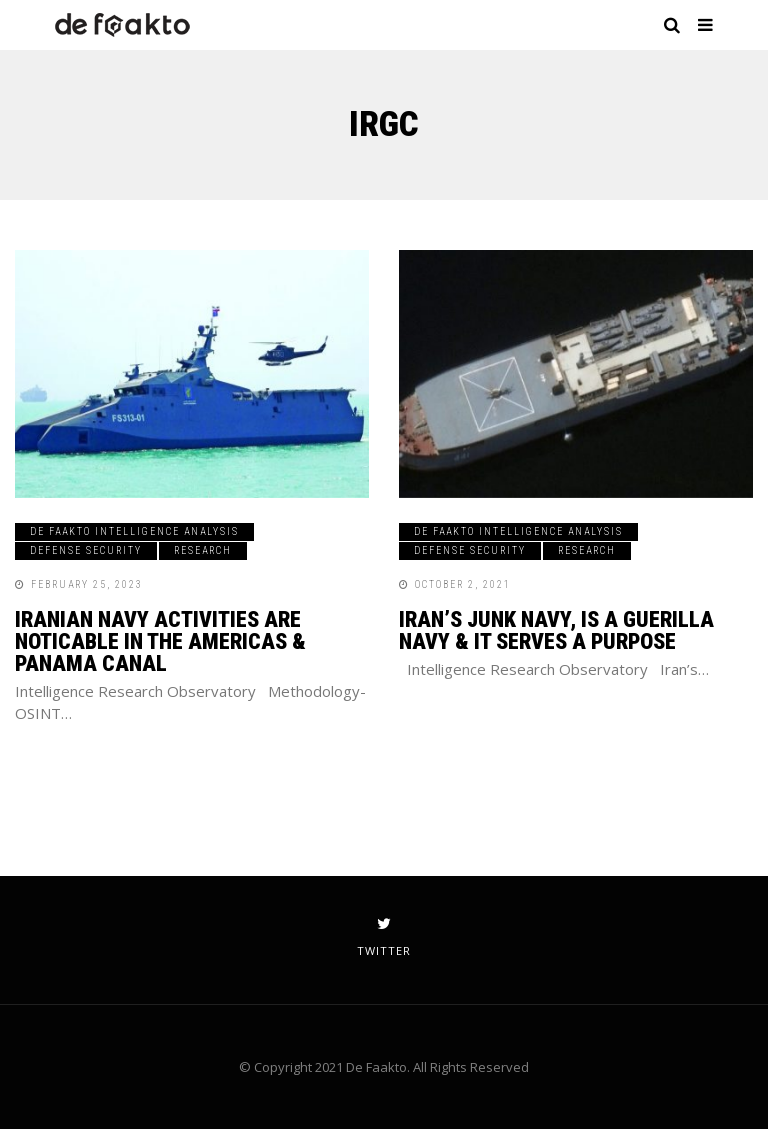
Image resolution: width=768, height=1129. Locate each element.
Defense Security (86, 550)
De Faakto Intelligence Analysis (134, 531)
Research (203, 550)
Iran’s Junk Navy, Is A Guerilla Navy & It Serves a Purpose (556, 630)
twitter (384, 937)
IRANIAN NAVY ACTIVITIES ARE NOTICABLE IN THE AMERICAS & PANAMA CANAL (160, 641)
